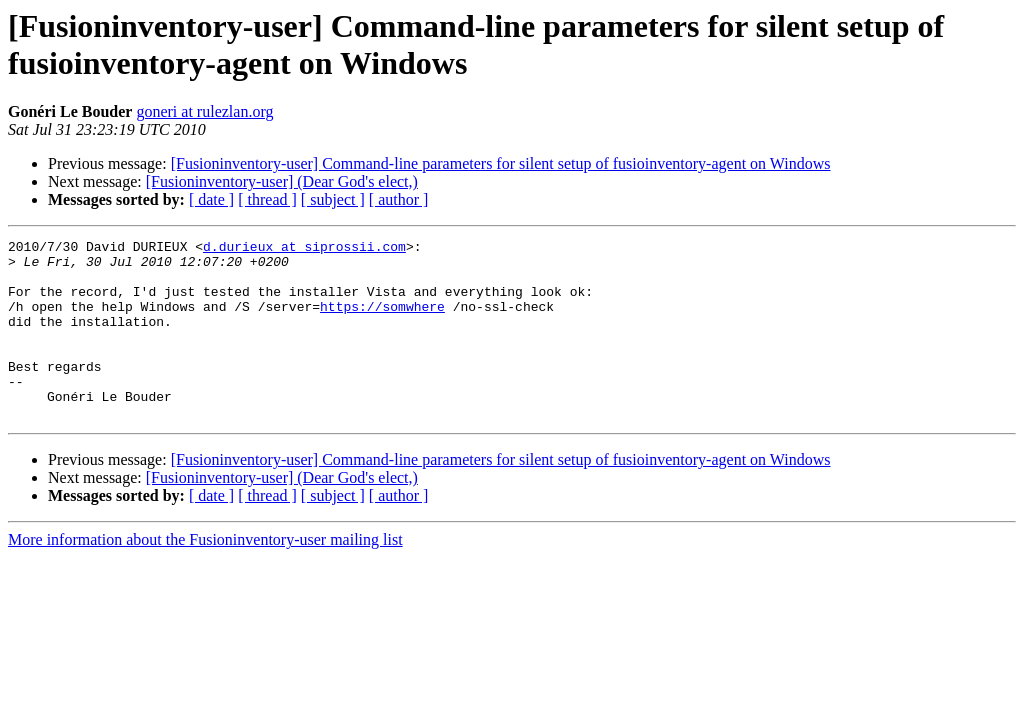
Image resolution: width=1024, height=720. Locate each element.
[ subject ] (333, 199)
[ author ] (399, 199)
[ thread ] (267, 199)
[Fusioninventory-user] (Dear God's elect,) (282, 181)
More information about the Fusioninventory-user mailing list (205, 575)
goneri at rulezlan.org (204, 111)
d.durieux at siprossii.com (304, 249)
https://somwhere (382, 321)
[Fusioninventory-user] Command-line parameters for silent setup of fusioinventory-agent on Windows (501, 163)
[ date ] (211, 199)
